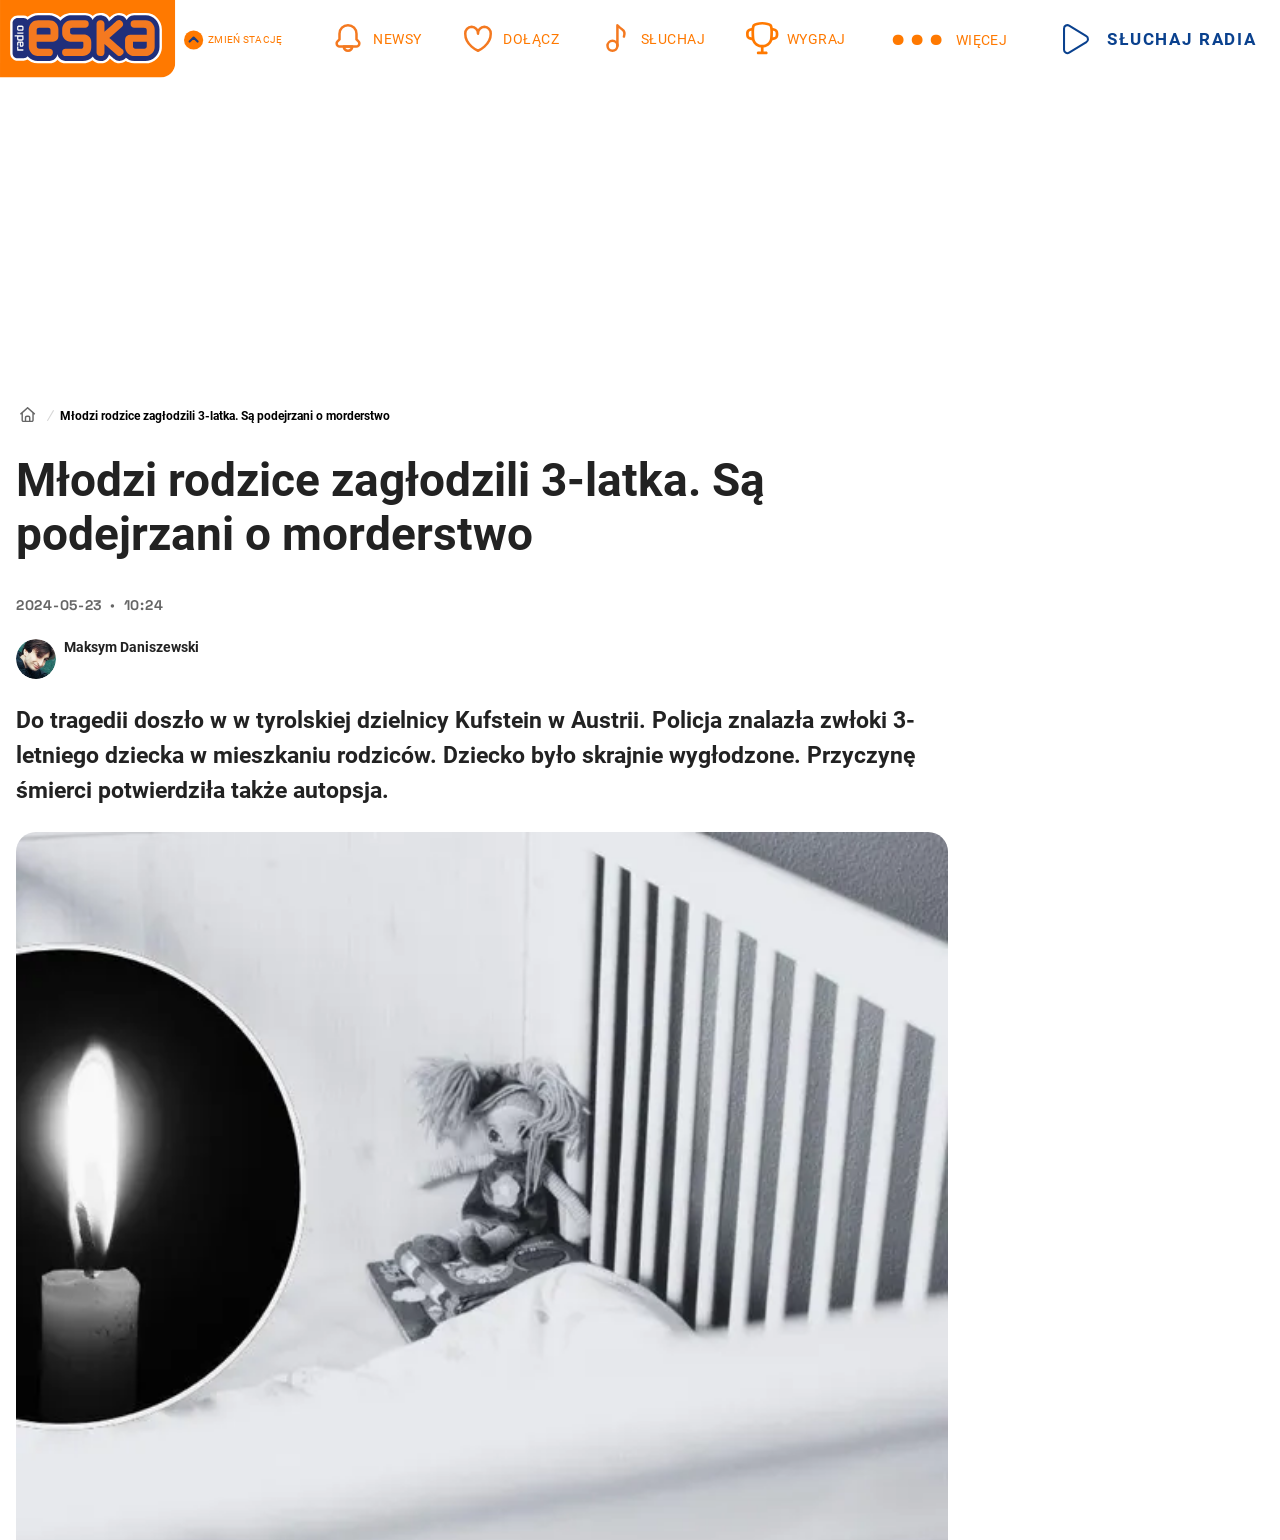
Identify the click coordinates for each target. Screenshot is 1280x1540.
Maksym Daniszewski (131, 647)
